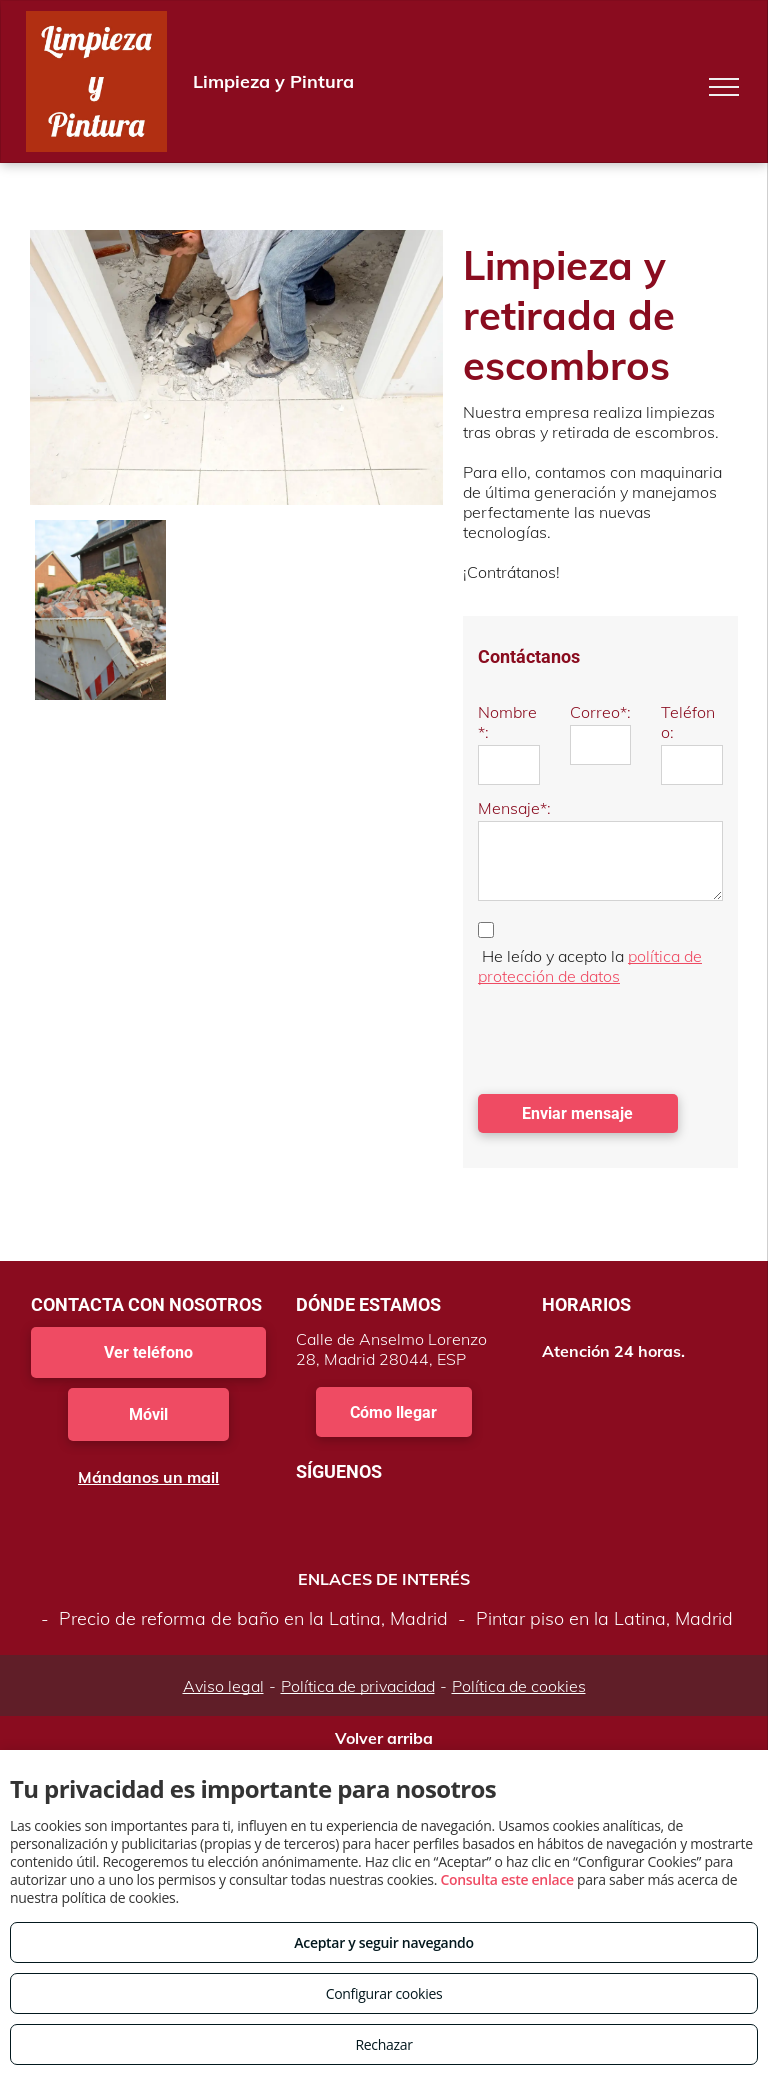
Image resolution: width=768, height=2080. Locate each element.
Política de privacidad (358, 1686)
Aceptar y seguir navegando (383, 1942)
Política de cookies (519, 1686)
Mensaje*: (514, 808)
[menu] (724, 87)
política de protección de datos (590, 966)
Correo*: (600, 712)
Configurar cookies (384, 1993)
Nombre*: (507, 722)
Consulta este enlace (506, 1879)
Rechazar (383, 2044)
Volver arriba (384, 1738)
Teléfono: (688, 722)
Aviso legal (223, 1686)
